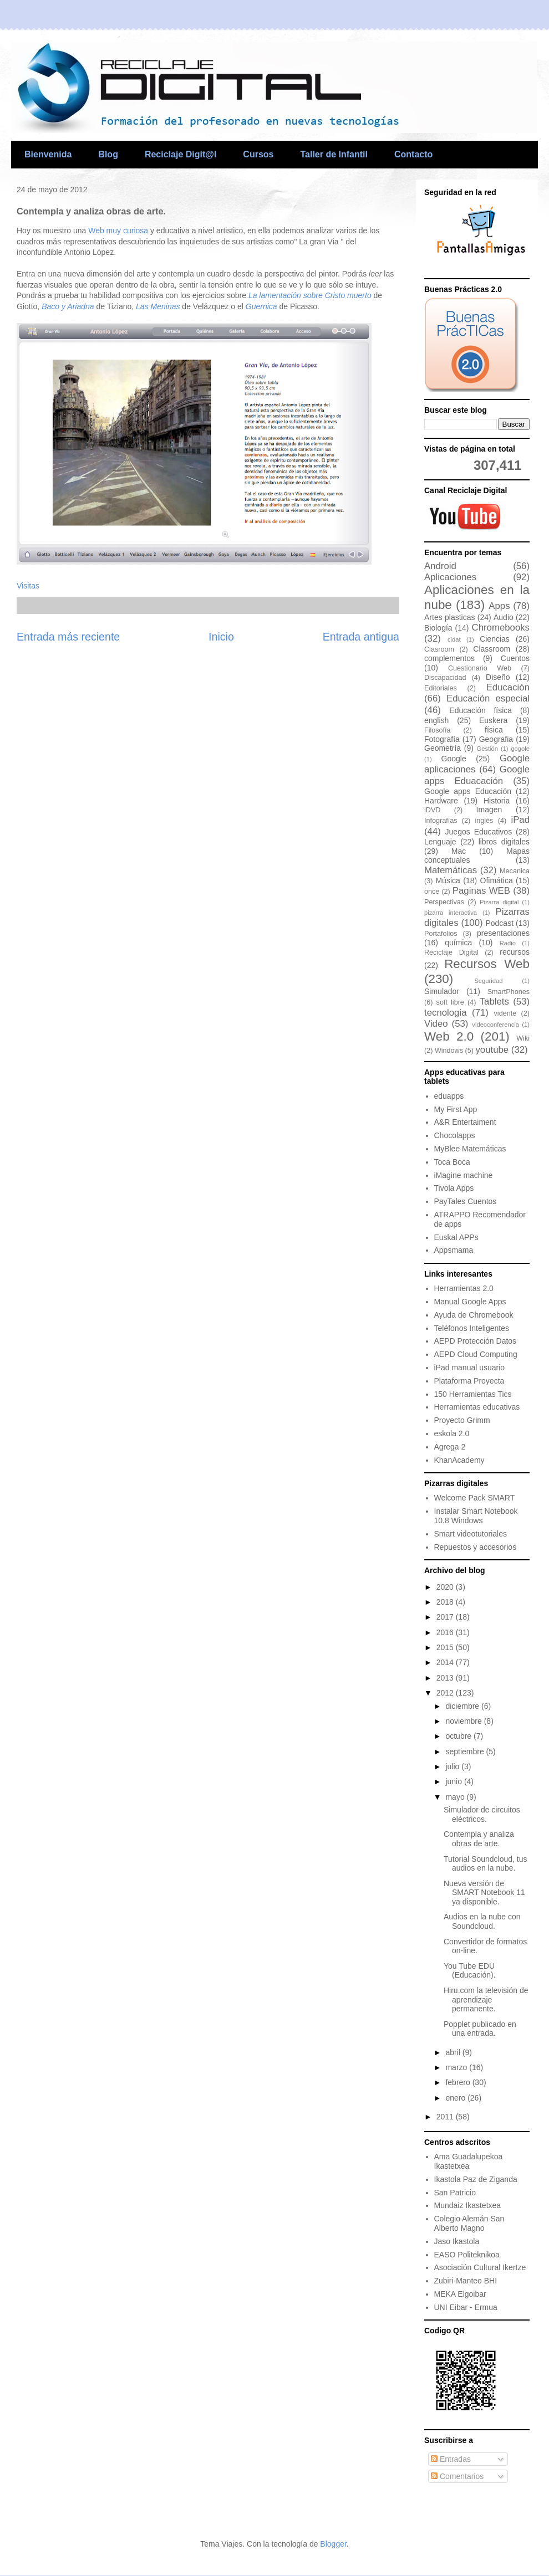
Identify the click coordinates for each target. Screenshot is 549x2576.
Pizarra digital (499, 902)
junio (454, 1781)
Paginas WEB (481, 890)
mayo (455, 1797)
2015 (446, 1647)
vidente (505, 1013)
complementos (449, 658)
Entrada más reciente (68, 637)
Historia (497, 800)
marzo (457, 2067)
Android (440, 566)
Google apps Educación (467, 791)
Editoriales (440, 688)
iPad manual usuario (469, 1367)
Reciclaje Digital (451, 952)
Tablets (494, 1001)
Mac (458, 851)
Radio (508, 943)
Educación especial (488, 698)
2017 (446, 1616)
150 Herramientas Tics (473, 1394)
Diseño (498, 677)
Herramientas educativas (477, 1406)
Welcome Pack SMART (474, 1497)
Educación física (480, 710)
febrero (458, 2082)
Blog (108, 154)
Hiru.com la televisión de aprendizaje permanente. (486, 2000)
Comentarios (457, 2476)
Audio (504, 617)
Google (453, 758)
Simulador (441, 991)
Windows (449, 1050)
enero (456, 2097)
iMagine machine (463, 1175)
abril (453, 2052)
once (431, 891)
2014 (446, 1662)
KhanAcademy (459, 1460)
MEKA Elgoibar (460, 2294)
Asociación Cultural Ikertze (480, 2267)
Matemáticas (450, 870)
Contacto (413, 154)
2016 (446, 1632)
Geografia (496, 739)
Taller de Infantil (334, 154)
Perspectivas (444, 902)
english (436, 720)
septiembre (465, 1751)
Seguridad (488, 980)
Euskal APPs (456, 1237)
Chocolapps (454, 1135)
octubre (459, 1736)
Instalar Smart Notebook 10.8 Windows (476, 1516)
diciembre (463, 1706)
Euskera (493, 720)
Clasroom (439, 649)
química (458, 942)
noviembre (464, 1721)
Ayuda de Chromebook (474, 1314)
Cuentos (515, 658)
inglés (484, 820)
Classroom (491, 648)
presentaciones (503, 933)
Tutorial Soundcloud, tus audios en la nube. (485, 1864)
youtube (492, 1049)
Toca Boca (452, 1162)
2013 (446, 1677)
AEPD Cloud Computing (475, 1354)
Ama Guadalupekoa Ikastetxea (468, 2161)
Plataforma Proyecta (469, 1380)
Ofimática (496, 880)
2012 (446, 1692)
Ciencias (495, 638)
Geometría (442, 748)
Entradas (451, 2459)
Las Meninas (158, 306)
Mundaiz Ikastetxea (467, 2205)
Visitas (28, 585)
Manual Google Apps (470, 1301)
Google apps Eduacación (477, 775)
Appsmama (454, 1250)
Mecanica (515, 871)
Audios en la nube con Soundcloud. (482, 1921)
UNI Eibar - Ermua (465, 2307)
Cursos (258, 154)
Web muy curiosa (119, 230)
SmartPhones (508, 992)
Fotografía (442, 739)
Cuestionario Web (479, 668)
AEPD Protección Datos (475, 1340)
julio (453, 1766)
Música (447, 880)
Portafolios (441, 934)
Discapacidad (445, 678)
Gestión (487, 748)
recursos (515, 952)
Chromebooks (501, 627)
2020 (446, 1587)
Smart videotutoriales (470, 1533)
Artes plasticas (449, 617)
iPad (520, 820)
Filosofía (437, 730)
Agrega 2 (450, 1446)
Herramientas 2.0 (464, 1288)
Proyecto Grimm (462, 1420)
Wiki (523, 1038)
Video (436, 1023)
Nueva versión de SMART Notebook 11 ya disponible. (484, 1893)
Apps (499, 606)
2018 (446, 1601)
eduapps (449, 1096)
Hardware (441, 800)
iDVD (432, 810)
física (494, 729)
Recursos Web (487, 964)
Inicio (221, 637)
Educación (508, 687)
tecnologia (445, 1012)
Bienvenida (48, 154)
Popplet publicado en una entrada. (480, 2029)
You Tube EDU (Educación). (470, 1971)
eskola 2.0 (452, 1433)
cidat (454, 639)
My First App (455, 1109)
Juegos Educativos (478, 831)
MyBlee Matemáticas (470, 1148)
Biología (438, 627)
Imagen (489, 809)
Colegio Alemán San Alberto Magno (469, 2223)
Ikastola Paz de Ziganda (475, 2179)
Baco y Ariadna (68, 306)
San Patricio (455, 2192)
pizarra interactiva (450, 912)
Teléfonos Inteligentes (471, 1328)
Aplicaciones (450, 577)
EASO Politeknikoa (467, 2254)
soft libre (450, 1002)
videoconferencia (495, 1024)
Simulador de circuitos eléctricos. (482, 1814)
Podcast (499, 923)
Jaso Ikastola (457, 2241)
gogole (520, 748)
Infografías (441, 820)
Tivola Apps (454, 1188)
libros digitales (504, 841)
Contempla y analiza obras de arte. (479, 1839)
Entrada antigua (361, 637)
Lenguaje (440, 841)
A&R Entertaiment (465, 1122)
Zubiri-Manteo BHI (465, 2280)
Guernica (261, 306)
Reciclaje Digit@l (180, 154)
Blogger (333, 2543)
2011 (446, 2116)
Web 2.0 (449, 1036)
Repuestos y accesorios (475, 1547)
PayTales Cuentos (465, 1201)
